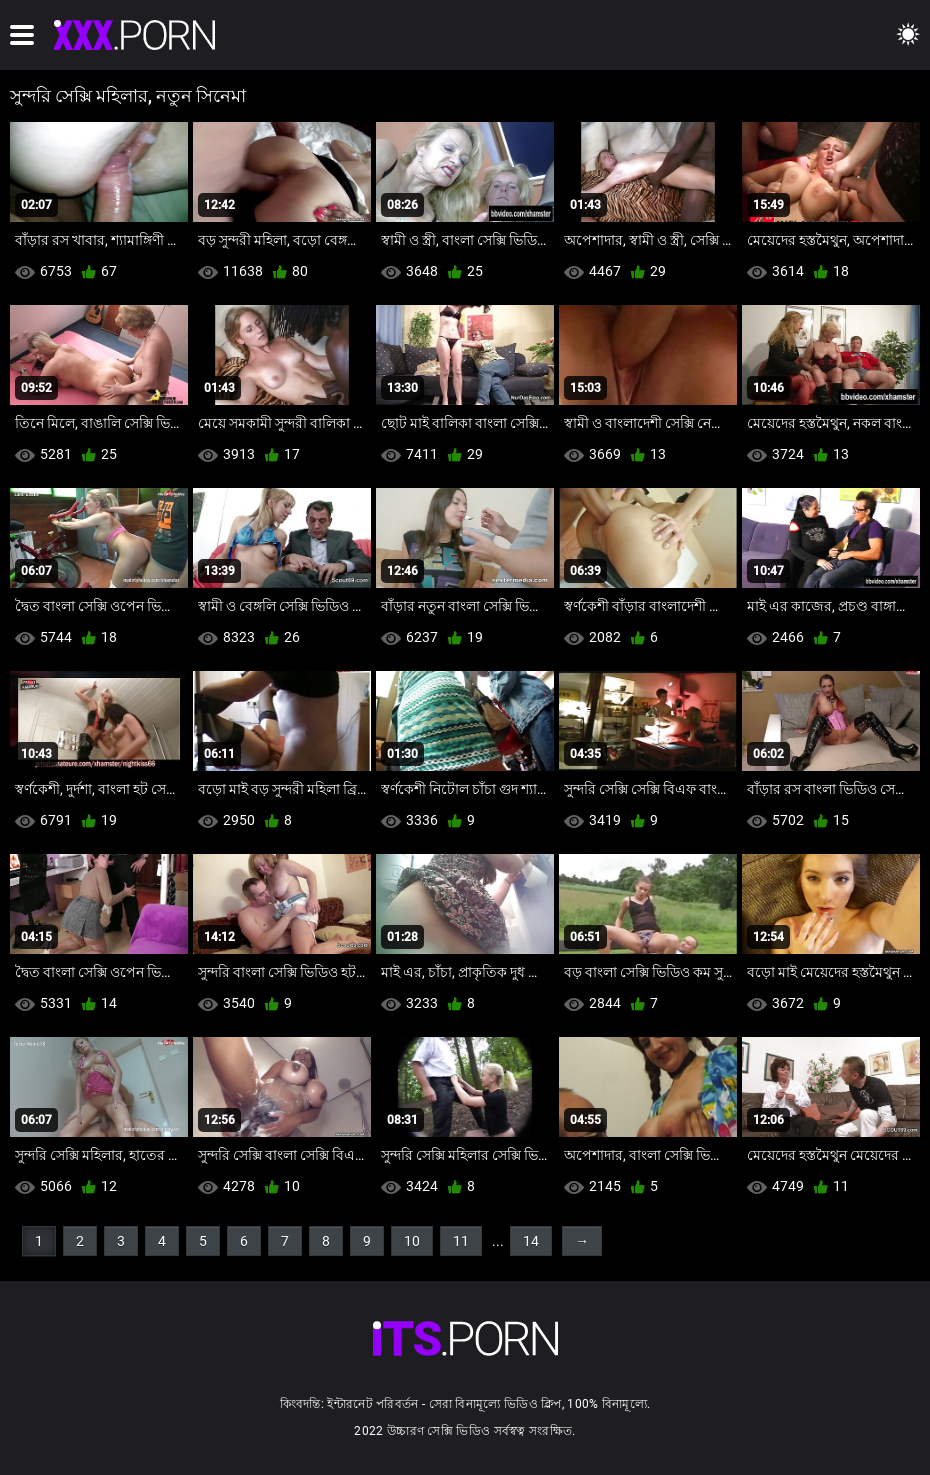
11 (461, 1241)
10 (412, 1241)
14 (531, 1241)
